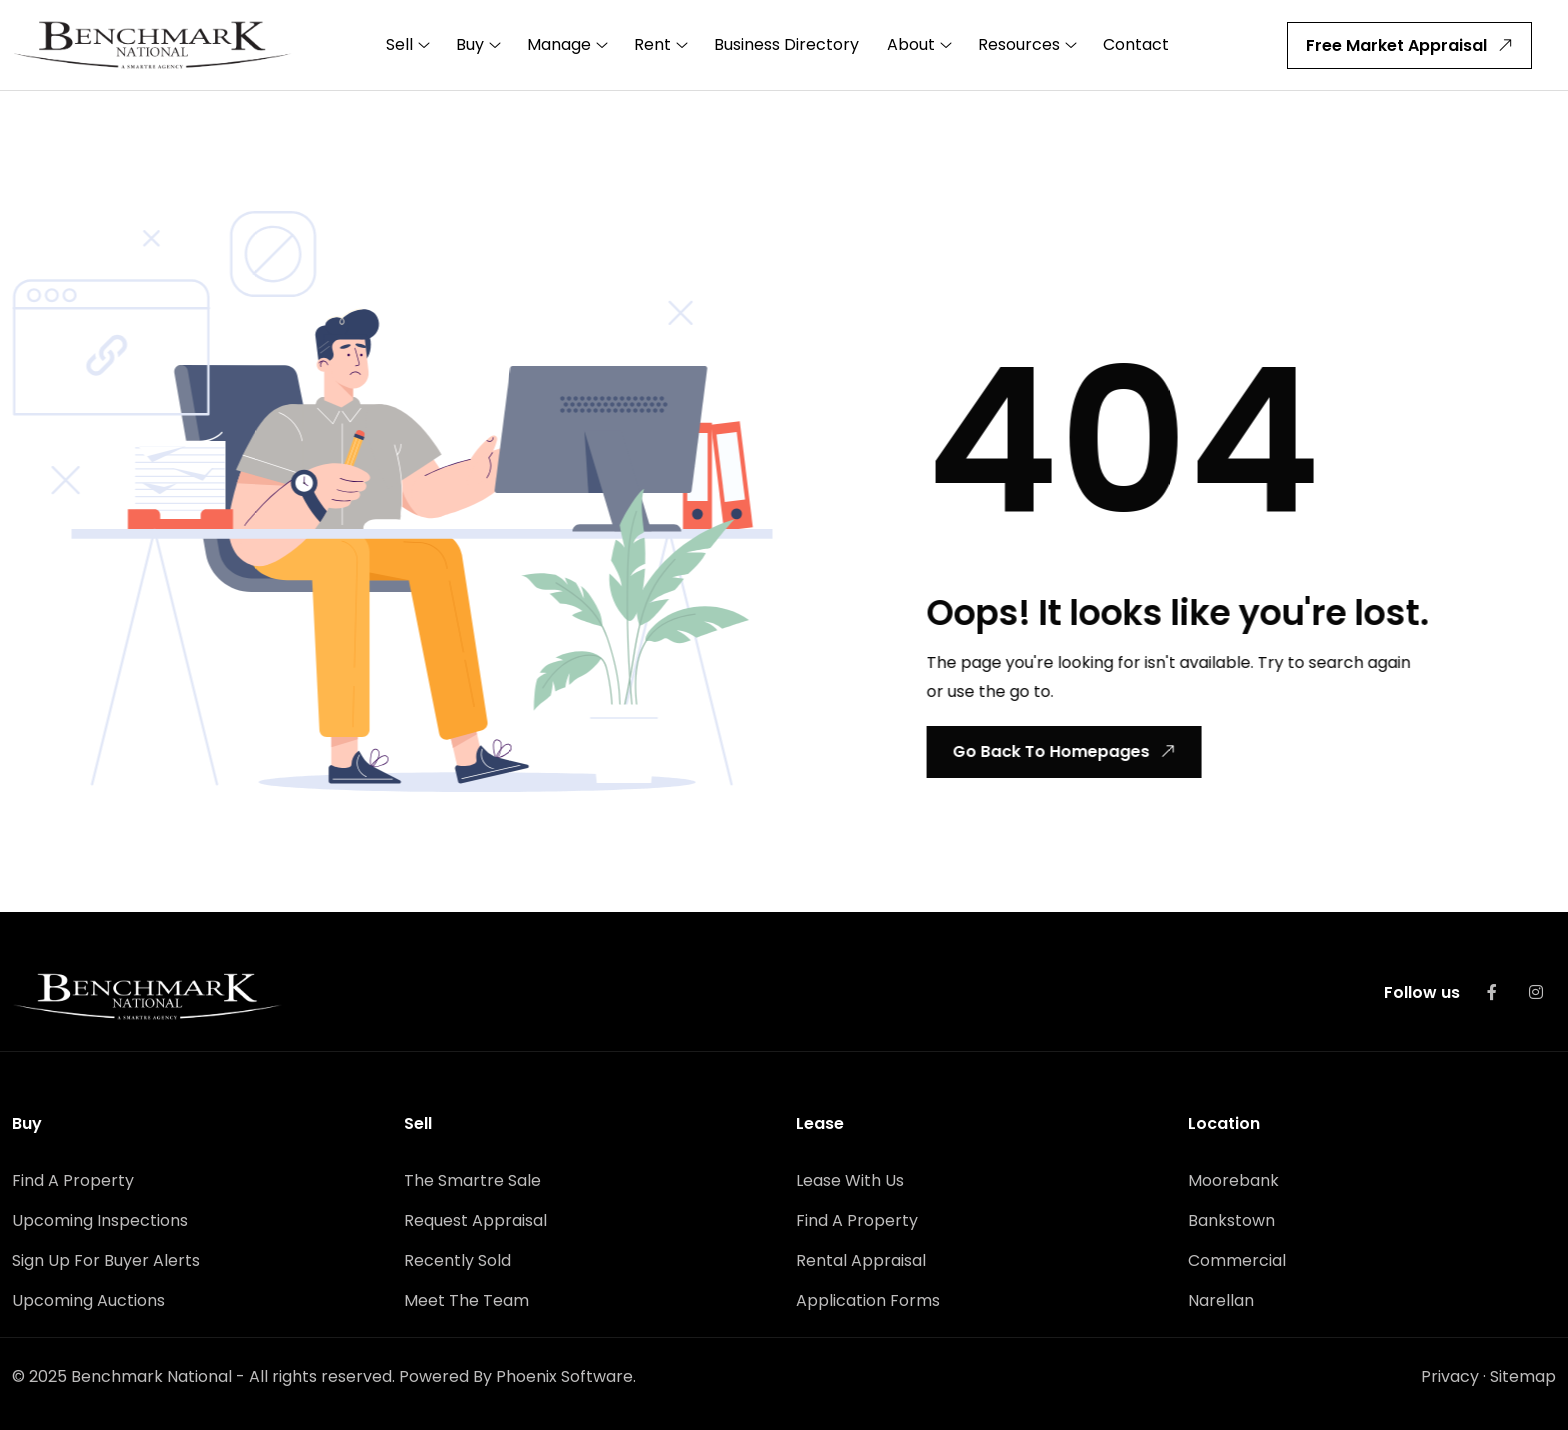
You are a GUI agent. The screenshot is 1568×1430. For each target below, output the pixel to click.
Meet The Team (466, 1300)
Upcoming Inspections (100, 1220)
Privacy (1450, 1376)
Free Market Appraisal (1413, 45)
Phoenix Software (564, 1376)
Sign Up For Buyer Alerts (106, 1260)
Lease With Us (850, 1180)
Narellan (1221, 1300)
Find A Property (73, 1180)
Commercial (1237, 1260)
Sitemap (1523, 1376)
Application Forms (868, 1300)
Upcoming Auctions (88, 1300)
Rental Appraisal (861, 1260)
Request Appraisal (475, 1220)
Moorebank (1233, 1180)
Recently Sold (457, 1260)
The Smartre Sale (472, 1180)
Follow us (1422, 992)
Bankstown (1231, 1220)
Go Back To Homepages (1062, 752)
